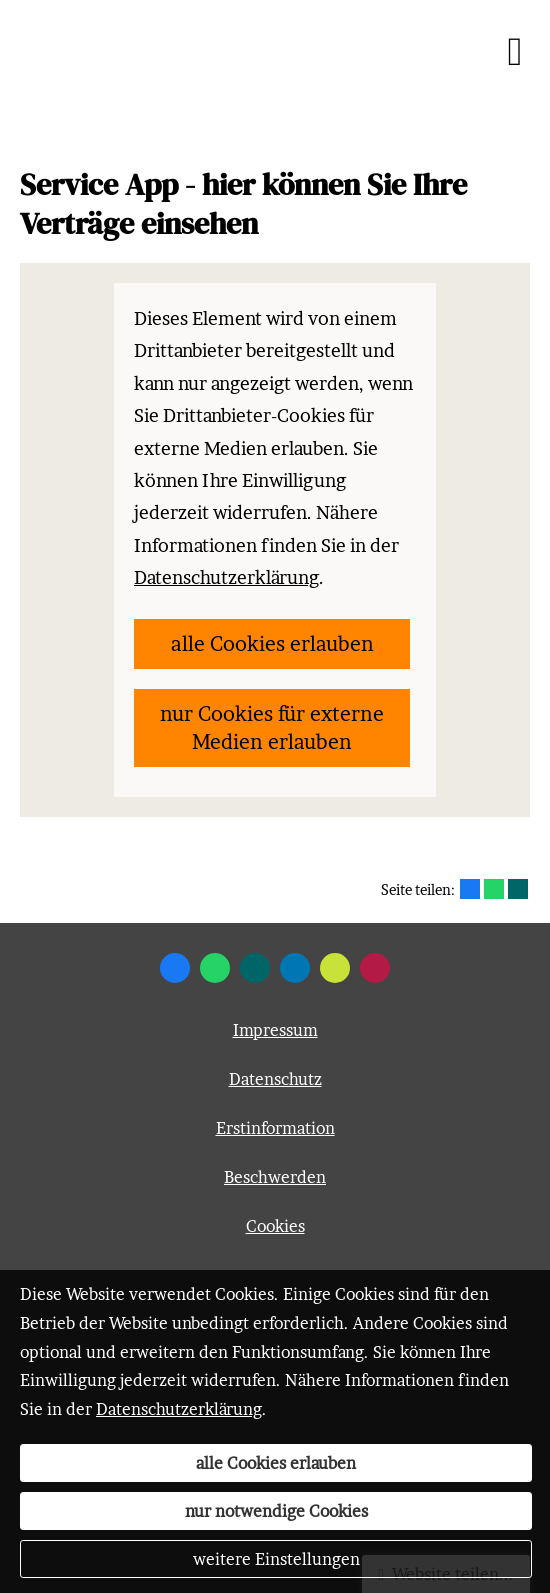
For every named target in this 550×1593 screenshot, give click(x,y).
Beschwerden (275, 1177)
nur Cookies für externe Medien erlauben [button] (272, 728)
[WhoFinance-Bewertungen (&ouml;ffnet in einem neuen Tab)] (375, 968)
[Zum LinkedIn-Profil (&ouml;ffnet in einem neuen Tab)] (295, 968)
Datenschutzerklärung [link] (226, 577)
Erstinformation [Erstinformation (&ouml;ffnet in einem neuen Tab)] (275, 1128)
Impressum (275, 1030)
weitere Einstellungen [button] (276, 1559)
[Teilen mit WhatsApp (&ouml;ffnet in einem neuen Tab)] (494, 889)
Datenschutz (275, 1079)
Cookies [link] (275, 1226)
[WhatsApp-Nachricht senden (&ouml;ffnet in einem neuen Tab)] (215, 968)
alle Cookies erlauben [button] (272, 644)
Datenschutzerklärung (179, 1409)
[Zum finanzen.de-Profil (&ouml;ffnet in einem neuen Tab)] (335, 968)
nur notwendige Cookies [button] (276, 1511)
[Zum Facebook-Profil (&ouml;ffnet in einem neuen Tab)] (175, 968)
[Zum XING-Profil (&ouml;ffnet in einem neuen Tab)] (255, 968)
